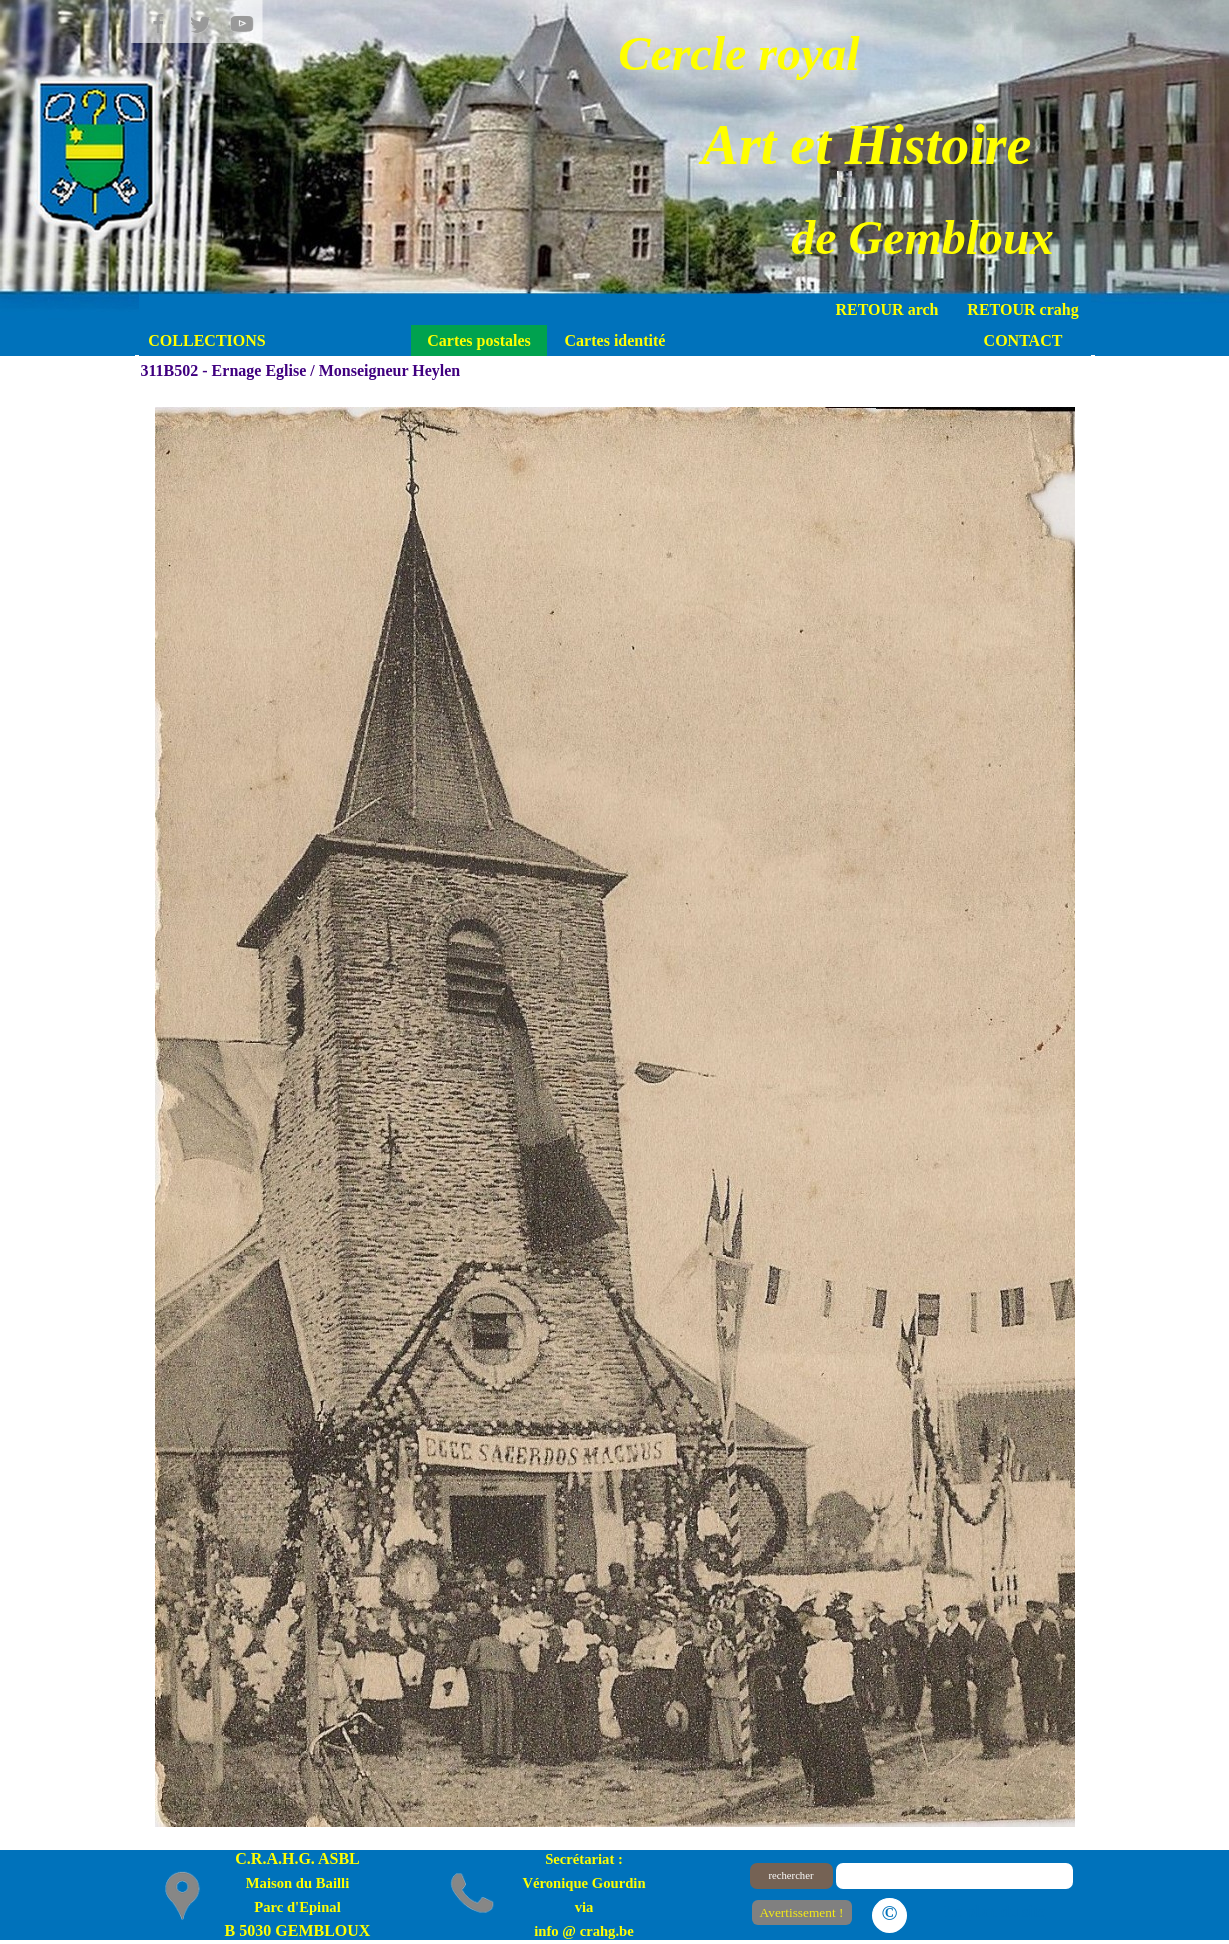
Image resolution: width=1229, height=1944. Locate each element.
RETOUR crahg (1022, 309)
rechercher (791, 1875)
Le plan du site (995, 1911)
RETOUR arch (887, 309)
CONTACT (1023, 340)
